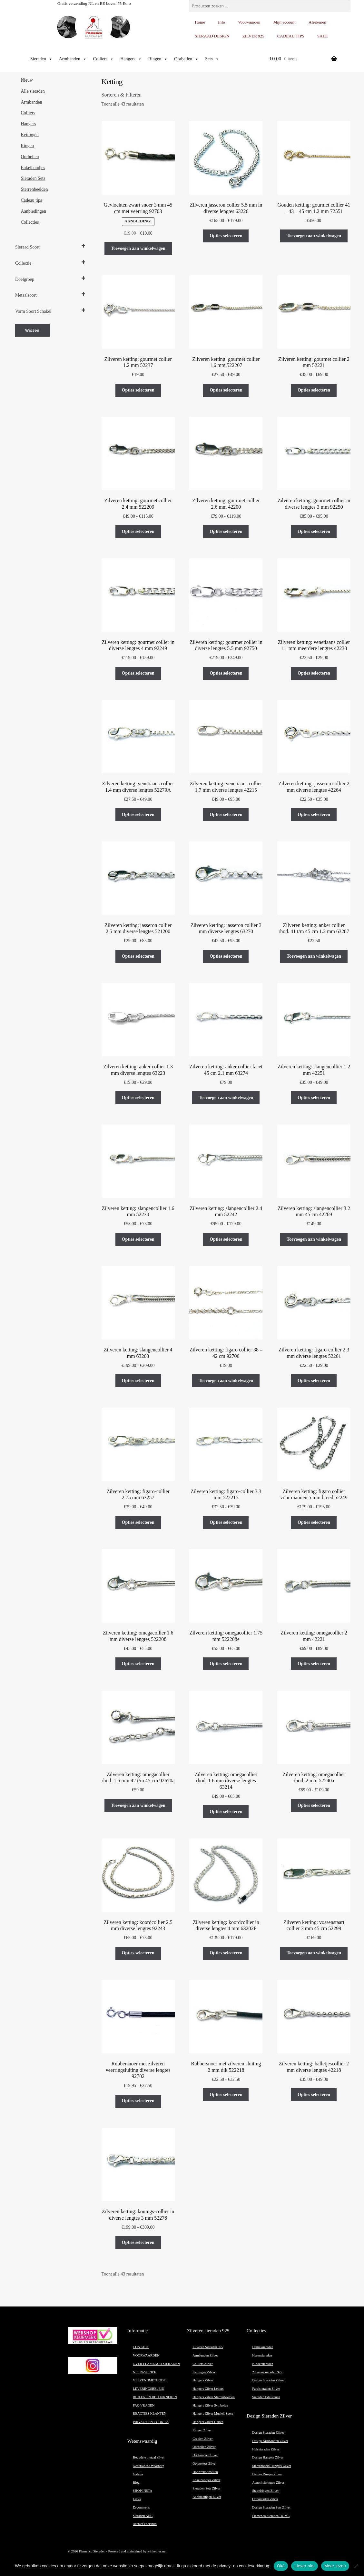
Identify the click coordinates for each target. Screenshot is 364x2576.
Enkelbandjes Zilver (206, 2480)
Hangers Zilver (202, 2380)
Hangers (131, 59)
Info (221, 22)
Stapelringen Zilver (265, 2490)
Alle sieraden (33, 91)
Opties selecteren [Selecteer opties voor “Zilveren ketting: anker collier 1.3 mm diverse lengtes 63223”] (138, 1097)
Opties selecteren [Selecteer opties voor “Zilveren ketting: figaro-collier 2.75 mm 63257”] (138, 1522)
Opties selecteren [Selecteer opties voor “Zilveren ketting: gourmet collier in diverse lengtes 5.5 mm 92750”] (226, 673)
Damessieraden (262, 2347)
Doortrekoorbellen (205, 2472)
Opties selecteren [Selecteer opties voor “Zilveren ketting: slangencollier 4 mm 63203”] (138, 1380)
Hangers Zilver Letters (207, 2388)
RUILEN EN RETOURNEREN (155, 2397)
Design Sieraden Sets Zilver (271, 2507)
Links (137, 2499)
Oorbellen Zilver (203, 2447)
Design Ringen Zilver (267, 2474)
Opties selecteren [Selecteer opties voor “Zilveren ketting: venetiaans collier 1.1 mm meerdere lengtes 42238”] (314, 673)
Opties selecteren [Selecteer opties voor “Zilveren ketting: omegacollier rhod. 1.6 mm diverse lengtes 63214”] (226, 1811)
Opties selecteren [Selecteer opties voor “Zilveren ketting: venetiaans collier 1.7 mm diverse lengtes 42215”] (226, 814)
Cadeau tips (31, 200)
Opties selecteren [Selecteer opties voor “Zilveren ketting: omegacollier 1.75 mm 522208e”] (226, 1663)
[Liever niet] (356, 2566)
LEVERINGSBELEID (148, 2388)
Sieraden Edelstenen (266, 2397)
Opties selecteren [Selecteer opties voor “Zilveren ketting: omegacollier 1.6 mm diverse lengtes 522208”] (138, 1663)
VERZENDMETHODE (149, 2380)
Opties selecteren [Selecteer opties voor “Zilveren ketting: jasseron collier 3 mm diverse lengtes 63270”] (226, 956)
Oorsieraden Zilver (265, 2499)
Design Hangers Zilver (267, 2457)
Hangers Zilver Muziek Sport (212, 2413)
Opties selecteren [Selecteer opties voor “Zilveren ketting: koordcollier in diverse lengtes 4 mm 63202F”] (226, 1952)
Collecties (30, 222)
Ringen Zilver (202, 2430)
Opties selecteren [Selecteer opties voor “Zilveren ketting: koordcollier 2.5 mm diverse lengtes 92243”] (138, 1952)
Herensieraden (262, 2355)
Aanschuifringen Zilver (268, 2482)
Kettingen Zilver (203, 2372)
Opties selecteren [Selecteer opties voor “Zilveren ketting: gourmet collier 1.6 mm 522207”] (226, 390)
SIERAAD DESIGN (212, 36)
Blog (136, 2482)
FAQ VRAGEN (143, 2405)
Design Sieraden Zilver (268, 2380)
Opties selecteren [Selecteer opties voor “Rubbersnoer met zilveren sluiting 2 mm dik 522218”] (226, 2094)
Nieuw (27, 80)
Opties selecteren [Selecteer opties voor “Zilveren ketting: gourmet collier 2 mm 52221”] (314, 390)
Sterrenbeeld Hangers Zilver (271, 2466)
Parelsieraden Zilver (266, 2388)
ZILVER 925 (253, 36)
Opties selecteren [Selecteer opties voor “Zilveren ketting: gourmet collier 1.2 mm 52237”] (138, 390)
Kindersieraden (262, 2364)
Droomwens (141, 2507)
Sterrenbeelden (34, 189)
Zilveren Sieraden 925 (207, 2347)
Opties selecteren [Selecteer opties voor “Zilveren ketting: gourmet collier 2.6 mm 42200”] (226, 531)
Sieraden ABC (142, 2516)
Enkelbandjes (33, 167)
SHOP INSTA (142, 2490)
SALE (322, 36)
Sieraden (41, 59)
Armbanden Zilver (205, 2355)
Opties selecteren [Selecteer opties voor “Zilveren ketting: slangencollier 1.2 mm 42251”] (314, 1097)
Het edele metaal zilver (149, 2457)
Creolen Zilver (202, 2438)
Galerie (138, 2474)
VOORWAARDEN (146, 2355)
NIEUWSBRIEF (144, 2372)
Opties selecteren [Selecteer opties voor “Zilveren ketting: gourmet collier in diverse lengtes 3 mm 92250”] (314, 531)
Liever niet (304, 2565)
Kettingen (30, 134)
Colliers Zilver (202, 2364)
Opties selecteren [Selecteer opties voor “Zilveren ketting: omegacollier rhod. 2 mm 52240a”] (314, 1805)
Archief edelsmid (145, 2524)
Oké (281, 2565)
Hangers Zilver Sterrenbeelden (213, 2397)
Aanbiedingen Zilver (206, 2497)
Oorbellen (186, 59)
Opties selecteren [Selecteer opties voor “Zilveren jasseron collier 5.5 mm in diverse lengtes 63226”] (226, 235)
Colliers (103, 59)
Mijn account (284, 22)
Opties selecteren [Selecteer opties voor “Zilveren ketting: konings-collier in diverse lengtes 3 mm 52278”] (138, 2242)
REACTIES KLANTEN (149, 2413)
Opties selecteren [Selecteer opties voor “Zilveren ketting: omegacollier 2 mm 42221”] (314, 1663)
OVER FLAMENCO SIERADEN (156, 2364)
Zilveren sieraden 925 (267, 2372)
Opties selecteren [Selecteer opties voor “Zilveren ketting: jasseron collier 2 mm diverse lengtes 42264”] (314, 814)
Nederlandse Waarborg (148, 2466)
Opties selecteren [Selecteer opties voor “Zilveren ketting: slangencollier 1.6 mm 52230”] (138, 1239)
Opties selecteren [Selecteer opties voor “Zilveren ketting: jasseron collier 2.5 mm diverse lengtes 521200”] (138, 956)
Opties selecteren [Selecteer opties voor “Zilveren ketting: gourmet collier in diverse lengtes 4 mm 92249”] (138, 673)
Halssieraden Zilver (265, 2449)
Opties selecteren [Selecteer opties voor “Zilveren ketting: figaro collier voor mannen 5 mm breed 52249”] (314, 1522)
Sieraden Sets (33, 178)
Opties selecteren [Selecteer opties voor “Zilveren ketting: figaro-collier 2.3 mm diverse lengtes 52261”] (314, 1380)
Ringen (158, 59)
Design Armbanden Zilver (270, 2441)
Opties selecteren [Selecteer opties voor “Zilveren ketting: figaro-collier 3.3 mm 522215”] (226, 1522)
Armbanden (73, 59)
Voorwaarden (249, 22)
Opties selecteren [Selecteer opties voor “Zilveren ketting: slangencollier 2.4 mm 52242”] (226, 1239)
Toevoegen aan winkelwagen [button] (138, 248)
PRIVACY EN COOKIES (151, 2422)
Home (200, 22)
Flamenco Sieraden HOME (271, 2516)
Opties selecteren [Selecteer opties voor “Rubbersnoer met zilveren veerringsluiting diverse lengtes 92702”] (138, 2100)
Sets (212, 59)
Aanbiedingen (33, 211)
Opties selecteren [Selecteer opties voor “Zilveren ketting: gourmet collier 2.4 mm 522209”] (138, 531)
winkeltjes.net (156, 2551)
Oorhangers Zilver (205, 2455)
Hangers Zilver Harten (207, 2422)
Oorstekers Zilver (204, 2463)
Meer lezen (335, 2565)
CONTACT (141, 2347)
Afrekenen (317, 22)
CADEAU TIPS (290, 36)
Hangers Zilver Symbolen (210, 2405)
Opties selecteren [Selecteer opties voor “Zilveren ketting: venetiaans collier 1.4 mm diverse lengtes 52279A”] (138, 814)
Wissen (32, 330)
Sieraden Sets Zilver (206, 2488)
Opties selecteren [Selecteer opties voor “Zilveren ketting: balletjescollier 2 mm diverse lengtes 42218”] (314, 2094)
